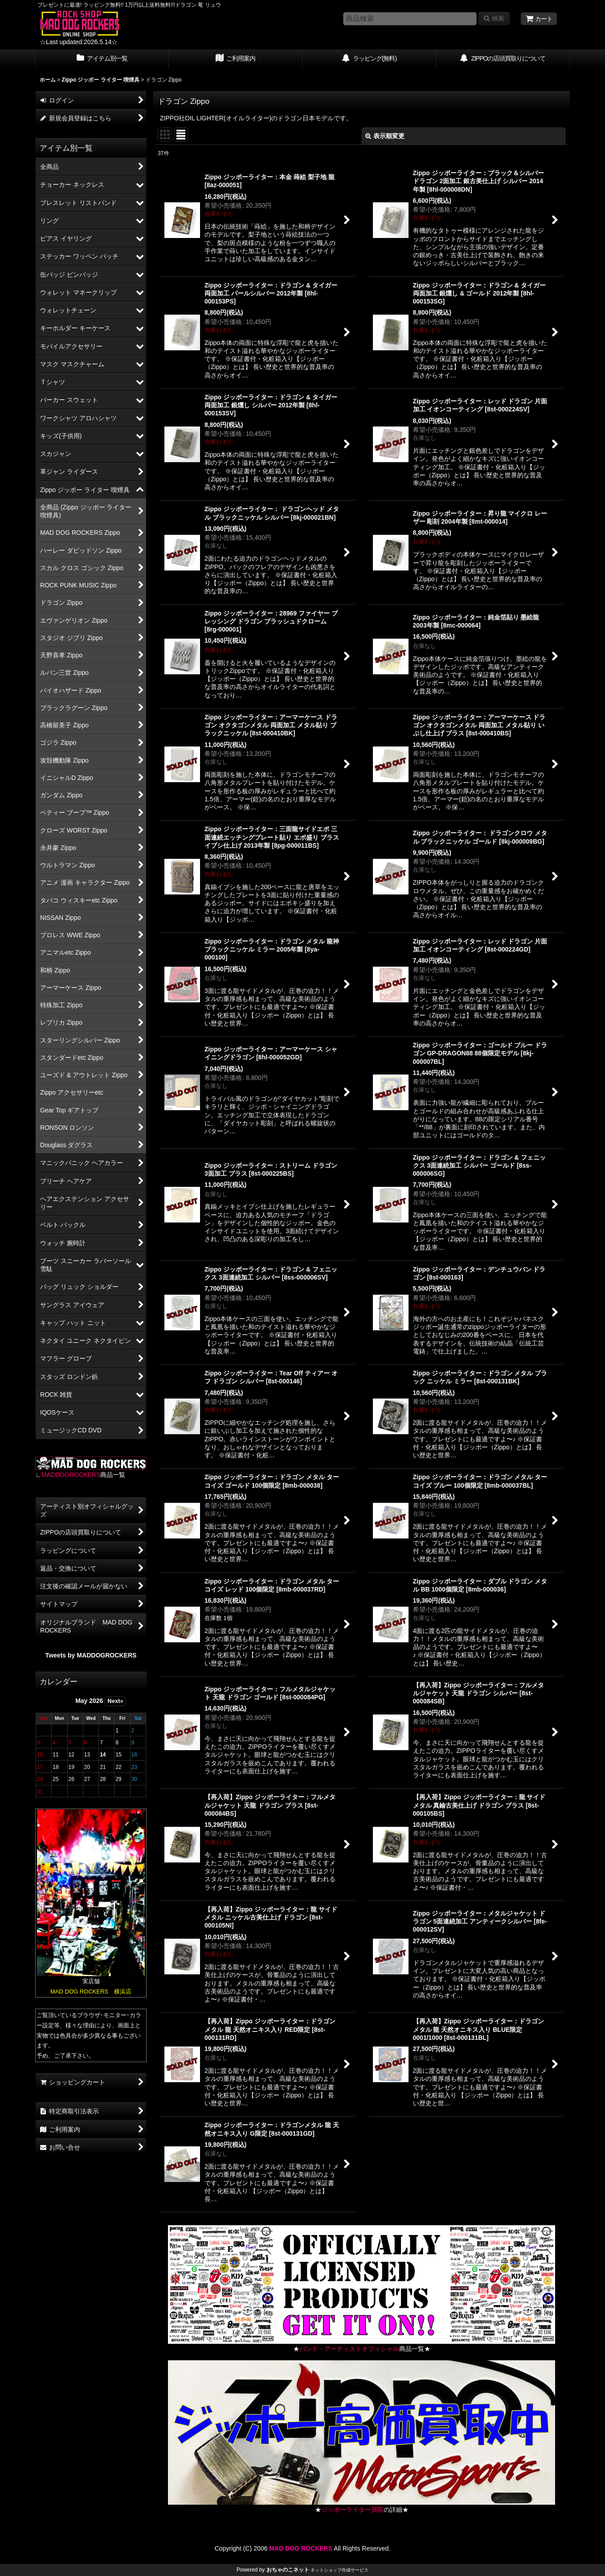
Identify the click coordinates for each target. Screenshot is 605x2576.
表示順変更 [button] (385, 135)
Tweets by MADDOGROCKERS (91, 1655)
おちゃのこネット (287, 2570)
